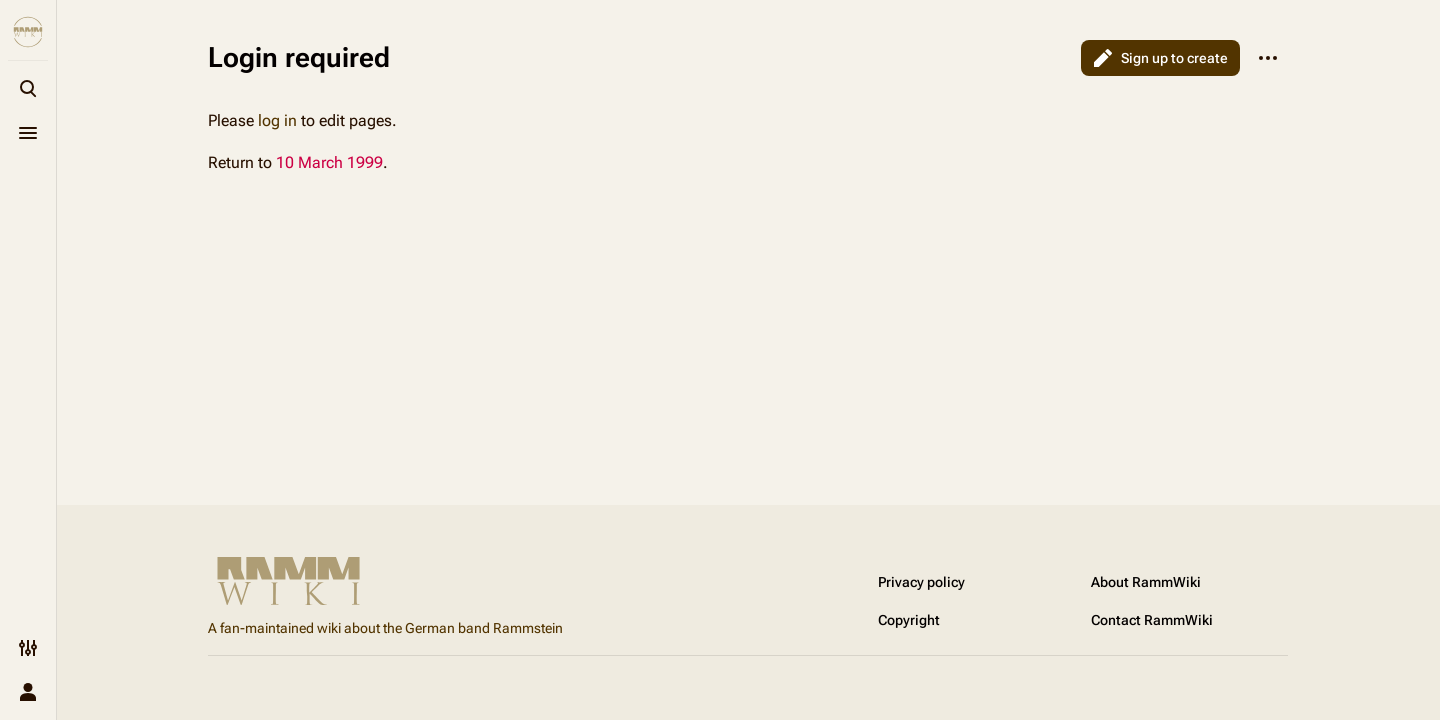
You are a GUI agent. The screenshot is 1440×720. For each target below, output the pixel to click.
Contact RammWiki (1152, 620)
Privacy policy (921, 582)
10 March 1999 (329, 162)
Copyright (909, 620)
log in (277, 120)
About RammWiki (1146, 582)
